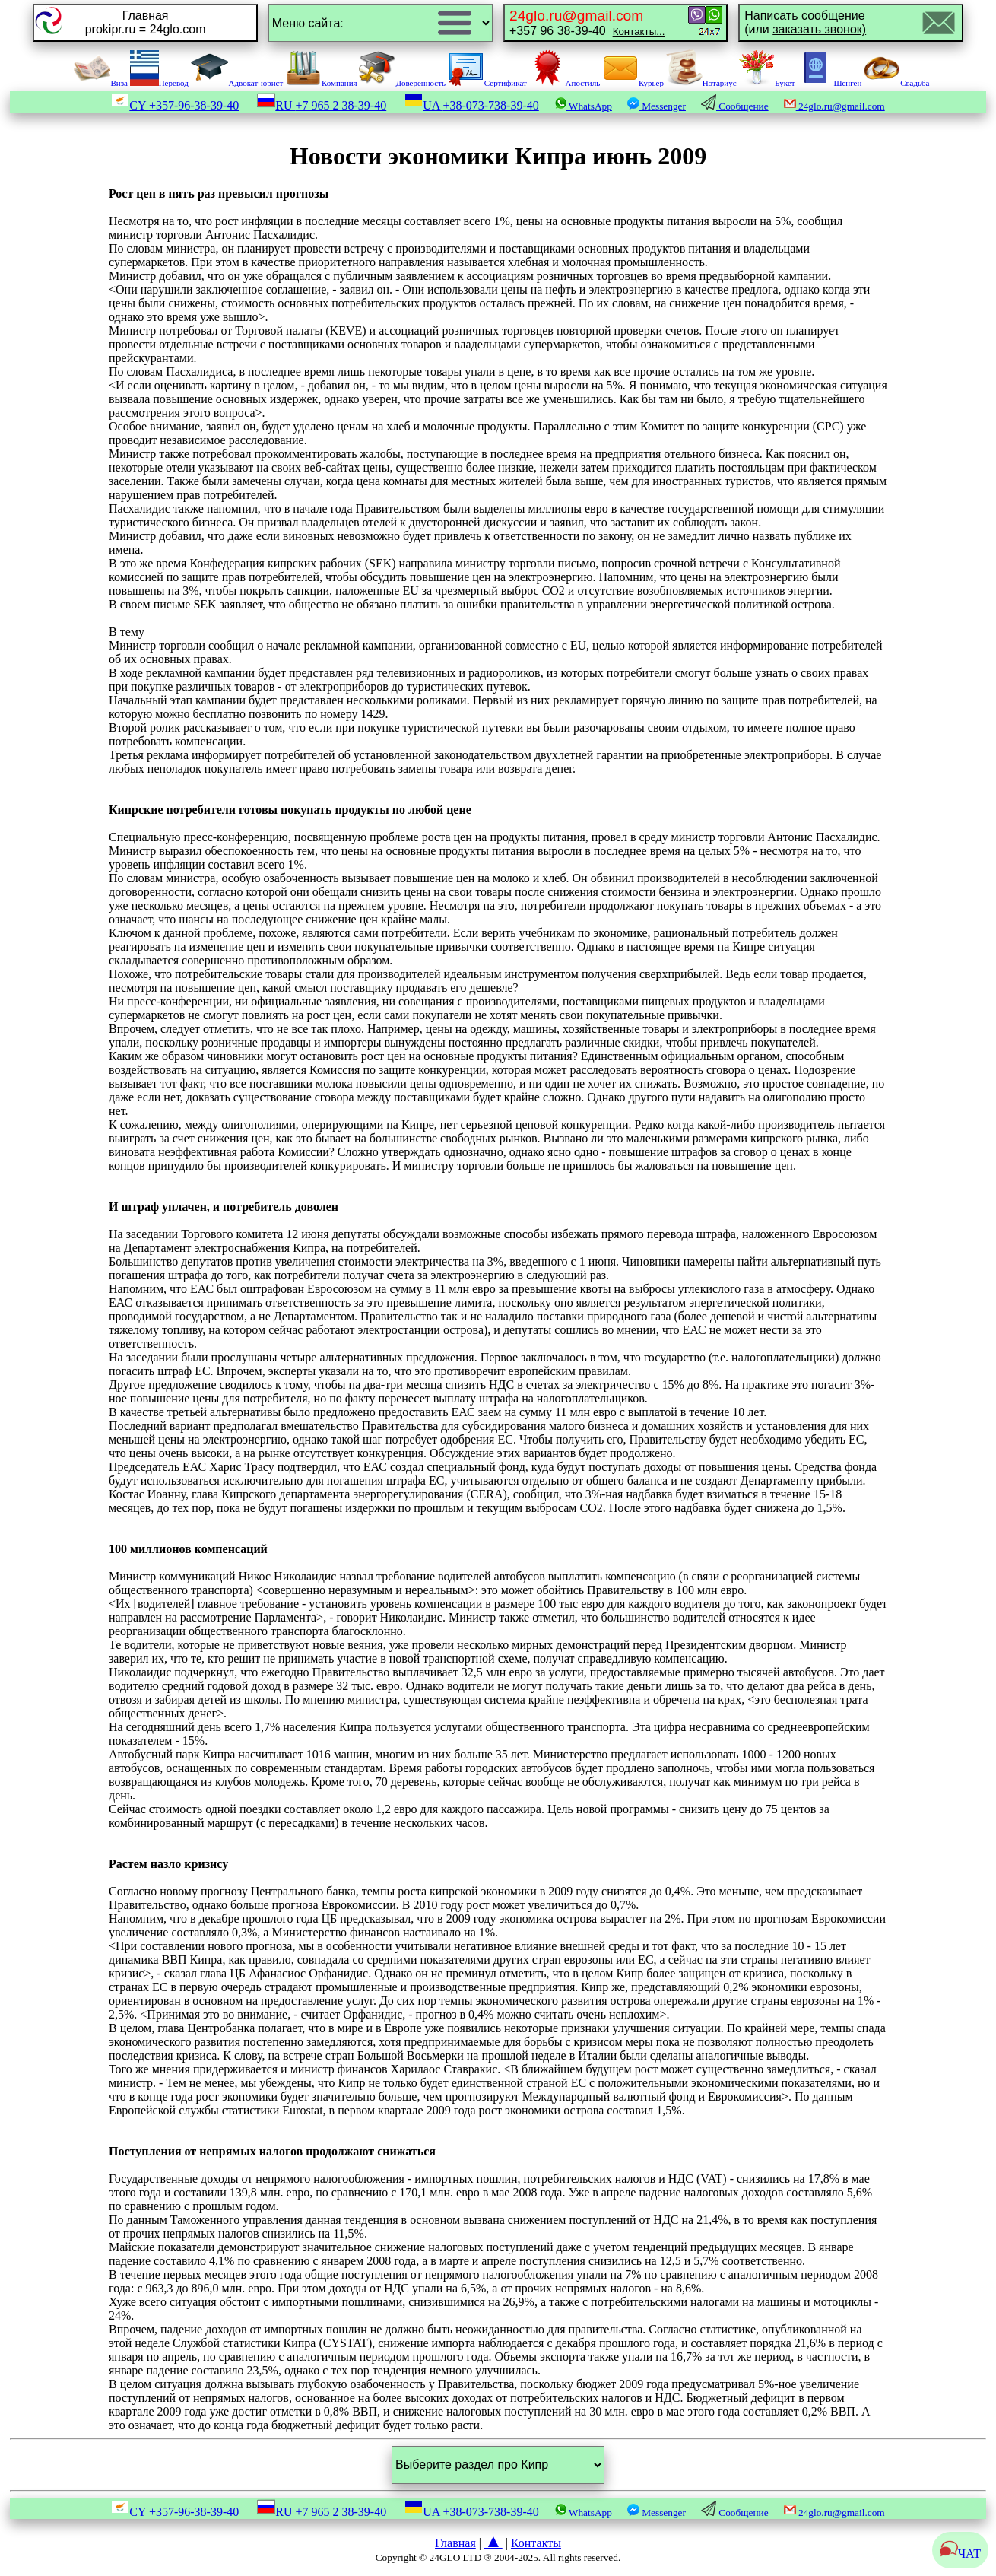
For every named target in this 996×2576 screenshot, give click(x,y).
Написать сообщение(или (805, 22)
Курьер (633, 82)
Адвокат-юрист (237, 82)
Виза (100, 82)
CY (175, 105)
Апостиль (565, 82)
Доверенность (402, 82)
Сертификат (487, 82)
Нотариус (701, 82)
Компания (321, 82)
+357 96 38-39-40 (587, 22)
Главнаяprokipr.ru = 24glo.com (145, 22)
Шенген (829, 82)
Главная (455, 2542)
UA (471, 105)
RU (321, 105)
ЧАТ (960, 2553)
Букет (766, 82)
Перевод (159, 82)
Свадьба (896, 82)
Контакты (536, 2542)
